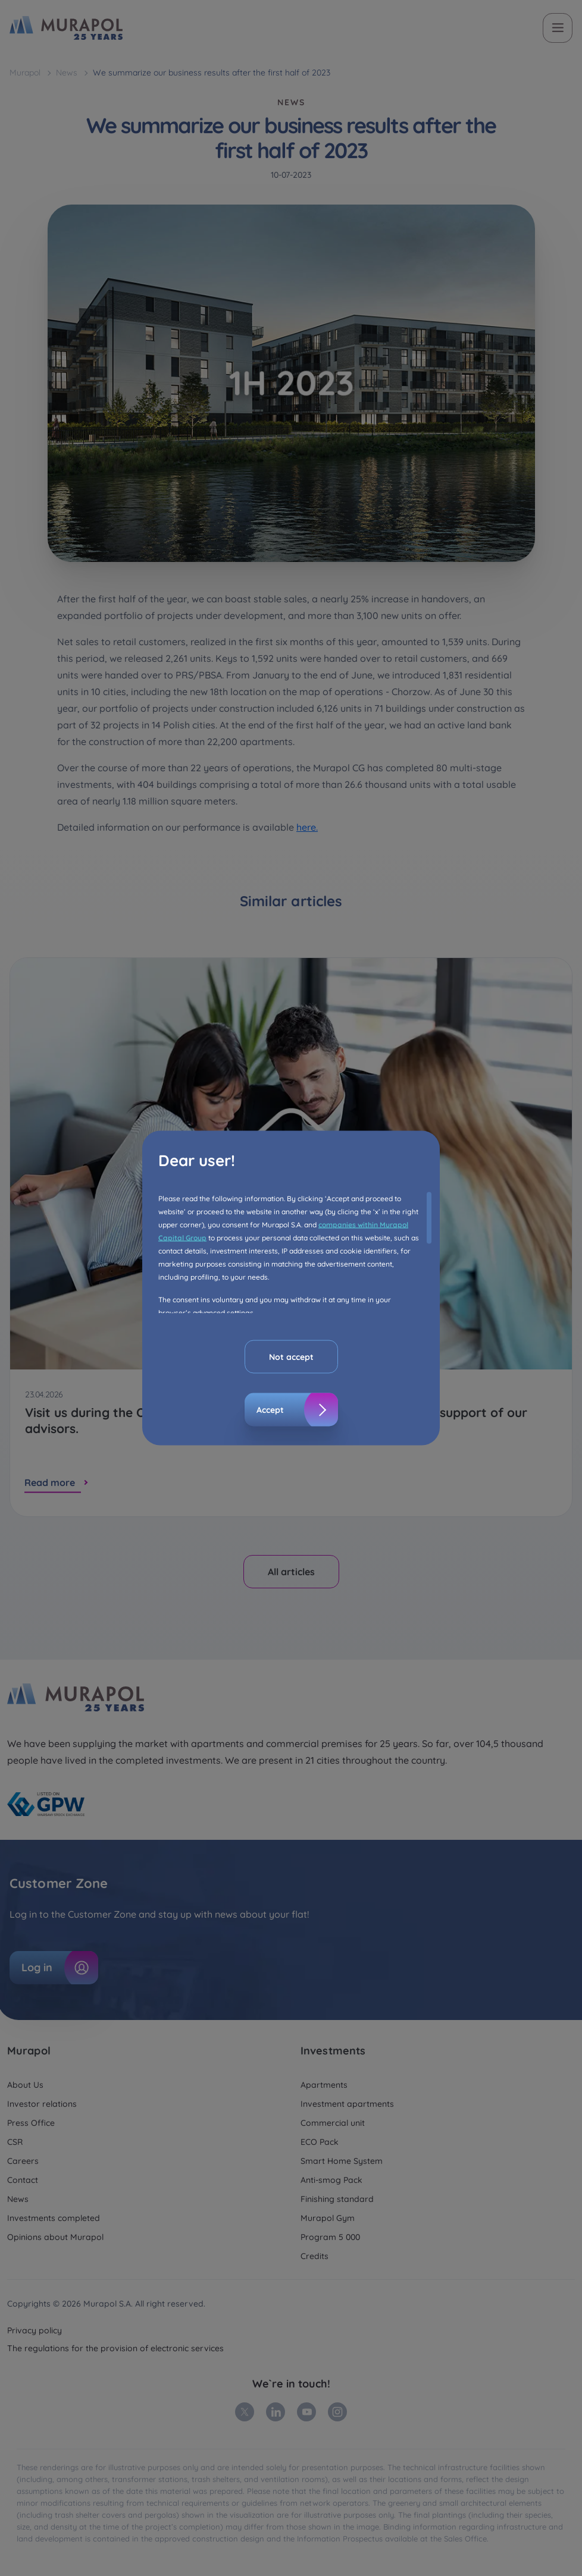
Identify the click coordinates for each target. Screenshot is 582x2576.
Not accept (291, 1357)
